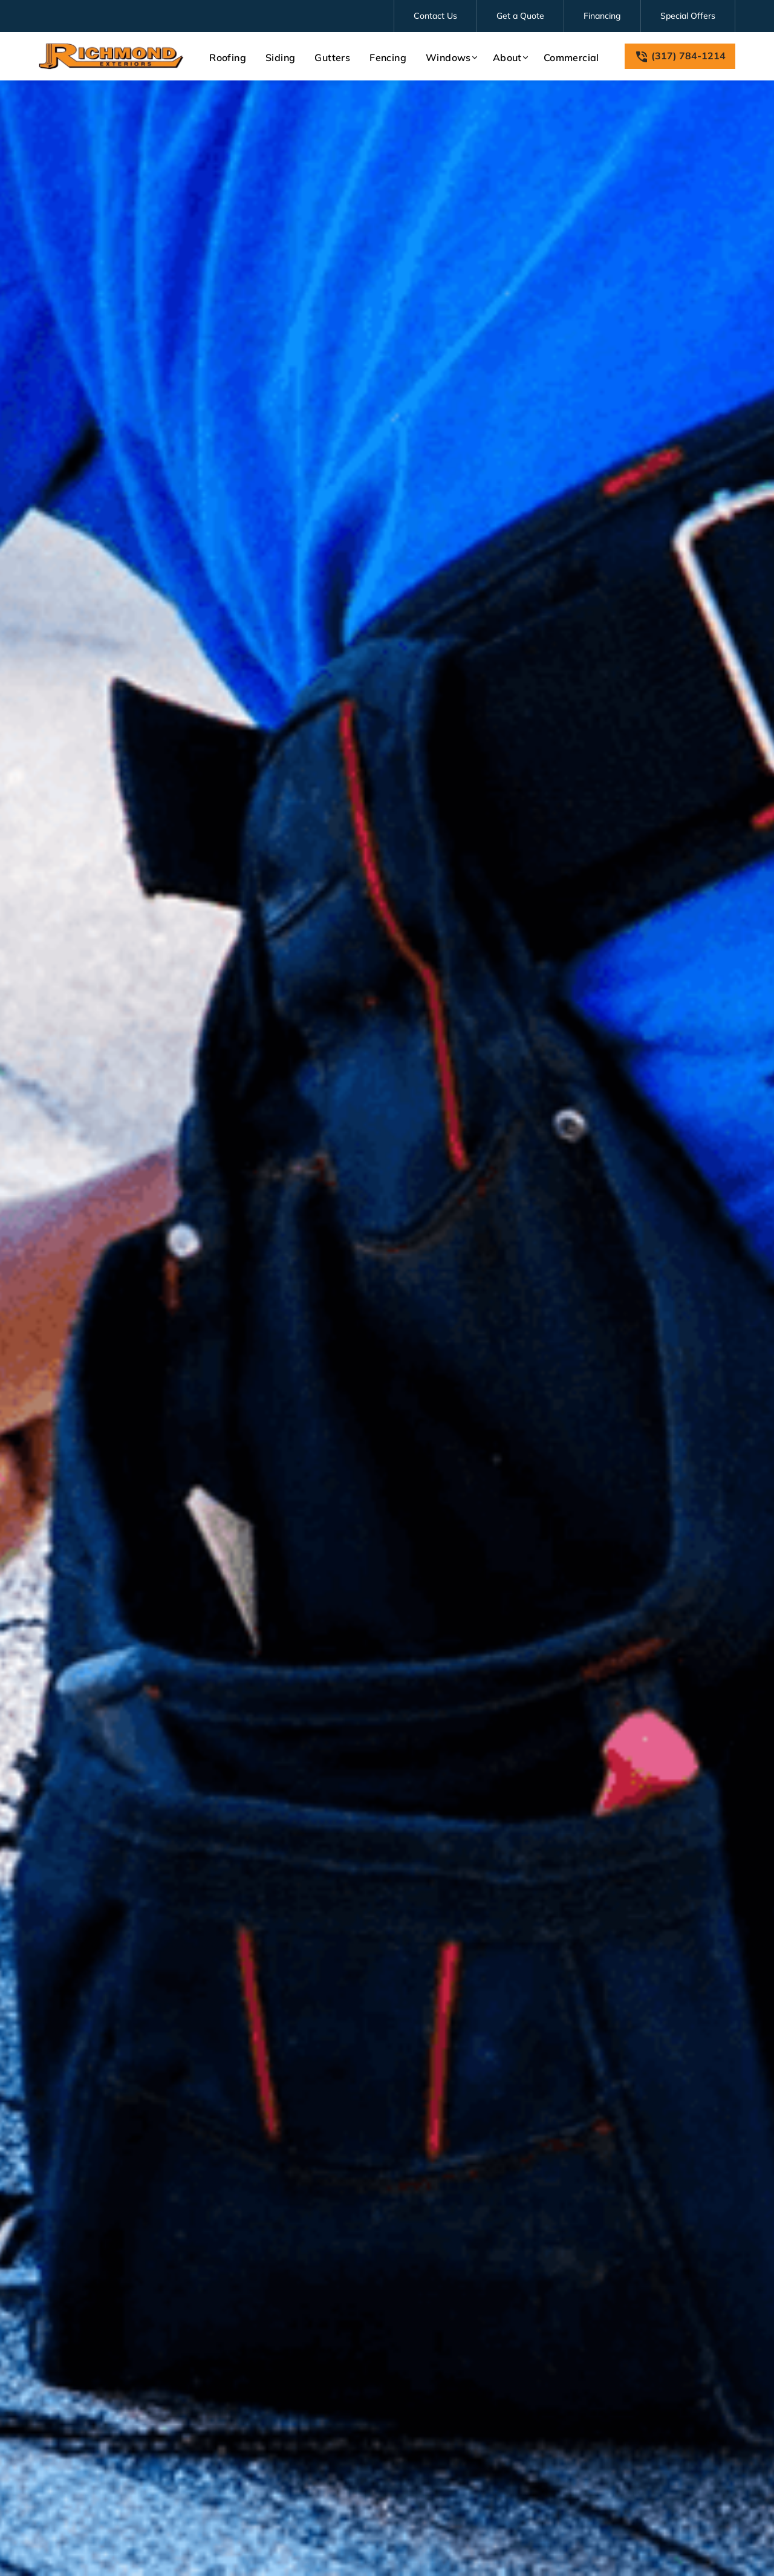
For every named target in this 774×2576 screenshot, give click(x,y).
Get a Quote (520, 15)
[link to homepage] (111, 56)
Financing (602, 15)
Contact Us (435, 15)
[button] (449, 57)
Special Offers (687, 15)
